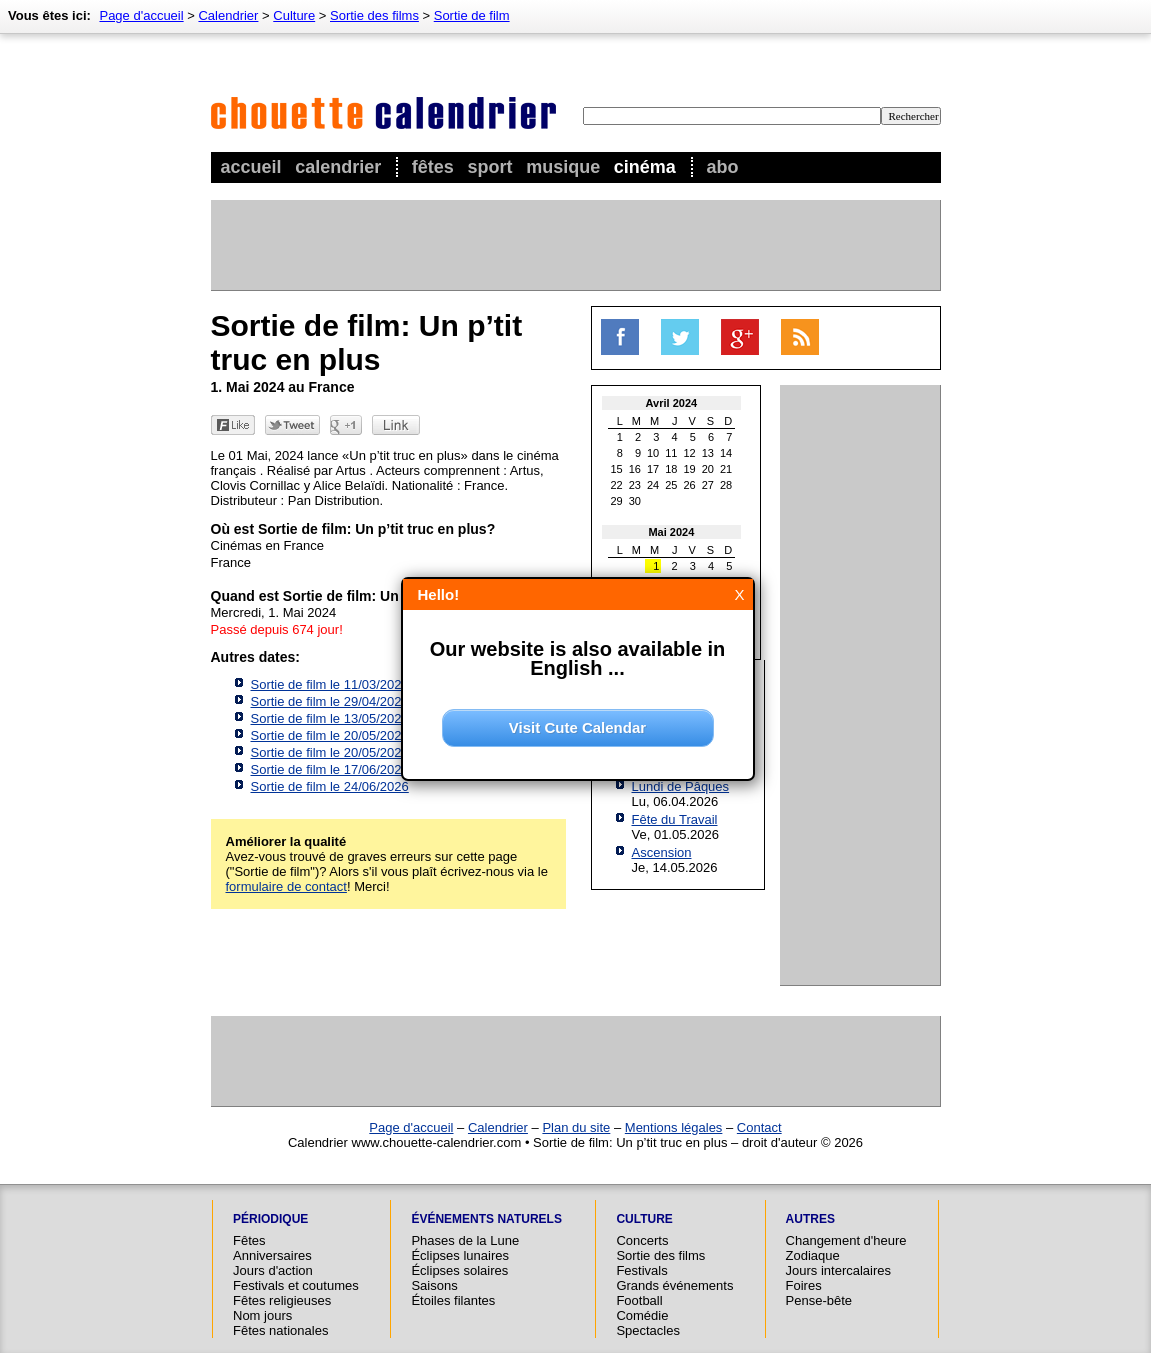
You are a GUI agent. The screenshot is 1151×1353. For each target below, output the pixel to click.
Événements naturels (486, 1219)
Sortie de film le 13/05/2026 (330, 718)
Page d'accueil (141, 15)
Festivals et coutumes (296, 1285)
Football (639, 1300)
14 (726, 453)
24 (653, 485)
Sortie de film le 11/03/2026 (330, 684)
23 (635, 485)
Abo (722, 167)
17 (653, 469)
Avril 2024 (672, 403)
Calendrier (338, 167)
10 (653, 453)
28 (726, 485)
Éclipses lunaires (460, 1255)
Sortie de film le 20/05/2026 (330, 735)
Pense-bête (819, 1300)
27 (708, 485)
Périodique (270, 1219)
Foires (804, 1285)
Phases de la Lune (465, 1240)
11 (671, 453)
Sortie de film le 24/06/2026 (330, 786)
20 (708, 469)
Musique (563, 167)
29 (617, 501)
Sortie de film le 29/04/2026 (330, 701)
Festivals (641, 1270)
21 (726, 469)
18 (671, 469)
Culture (294, 15)
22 (617, 485)
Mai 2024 (671, 532)
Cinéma (645, 167)
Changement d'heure (846, 1240)
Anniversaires (272, 1255)
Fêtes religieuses (282, 1300)
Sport (490, 167)
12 (690, 453)
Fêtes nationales (280, 1330)
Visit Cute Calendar (577, 727)
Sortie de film (472, 15)
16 (635, 469)
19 (690, 469)
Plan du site (576, 1127)
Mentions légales (674, 1127)
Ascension (662, 852)
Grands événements (674, 1285)
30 (635, 501)
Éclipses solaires (459, 1270)
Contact (759, 1127)
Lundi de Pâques (681, 786)
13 (708, 453)
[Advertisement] (575, 245)
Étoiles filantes (453, 1300)
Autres (810, 1219)
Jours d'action (273, 1270)
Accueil (251, 167)
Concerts (642, 1240)
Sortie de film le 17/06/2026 (330, 769)
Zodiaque (813, 1255)
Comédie (642, 1315)
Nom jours (262, 1315)
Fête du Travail (675, 819)
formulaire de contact (286, 886)
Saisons (434, 1285)
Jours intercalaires (839, 1270)
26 (690, 485)
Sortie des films (374, 15)
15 (617, 469)
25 (671, 485)
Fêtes (433, 167)
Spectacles (648, 1330)
